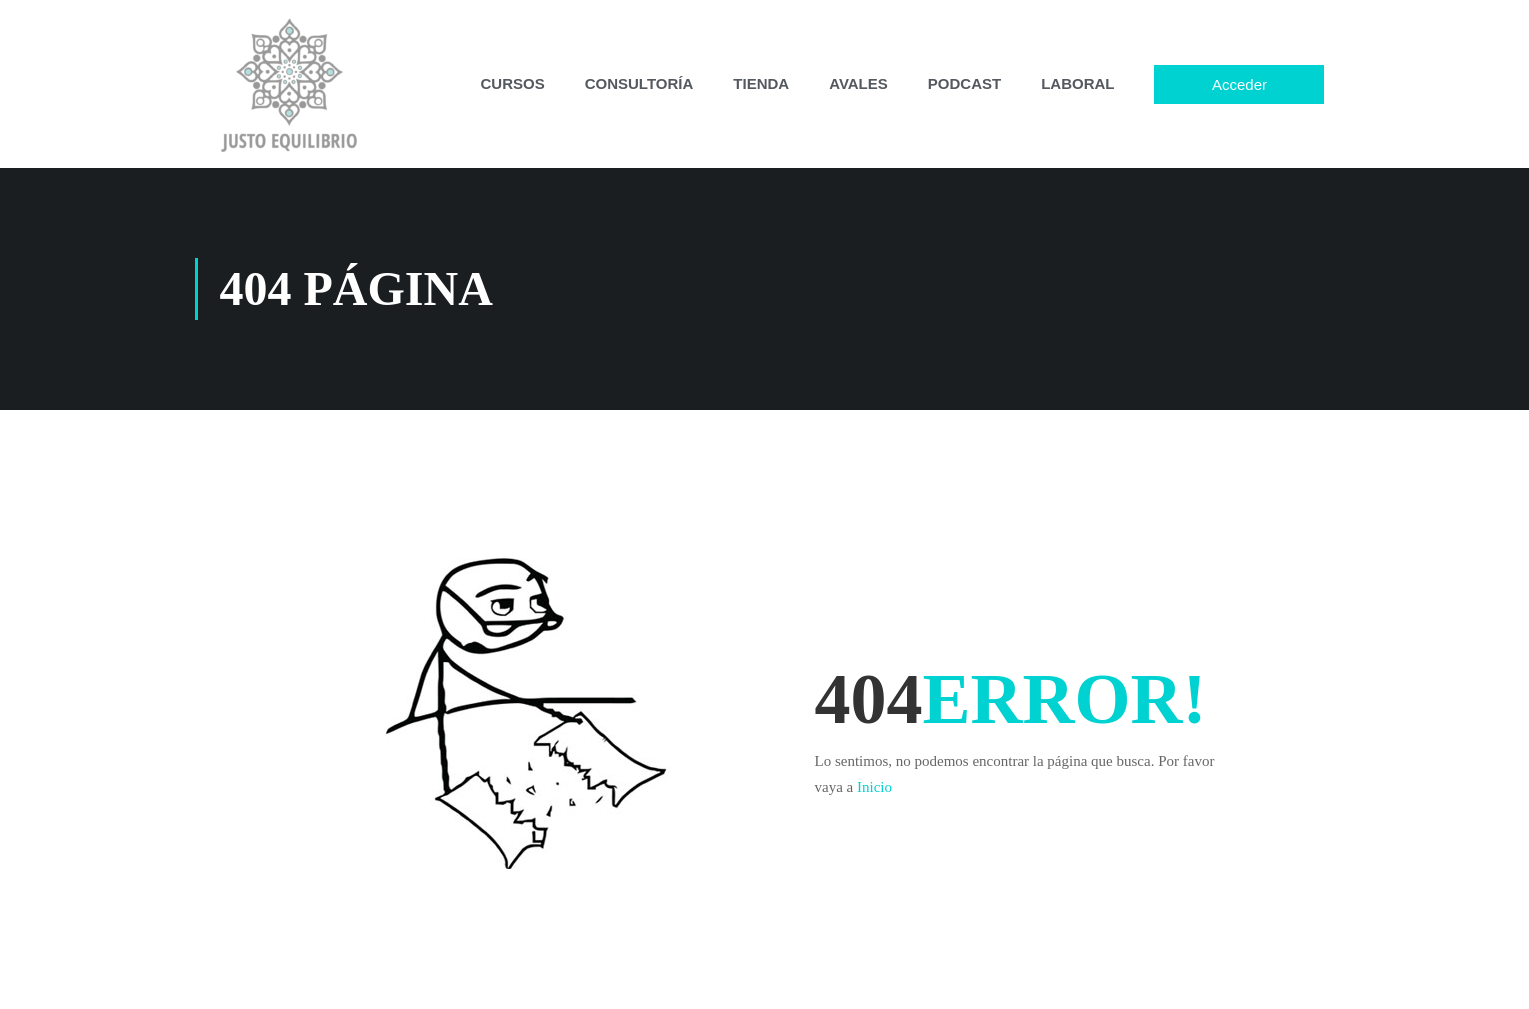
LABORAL (1077, 83)
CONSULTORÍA (639, 83)
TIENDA (761, 83)
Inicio (874, 787)
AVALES (858, 83)
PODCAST (964, 83)
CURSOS (513, 83)
